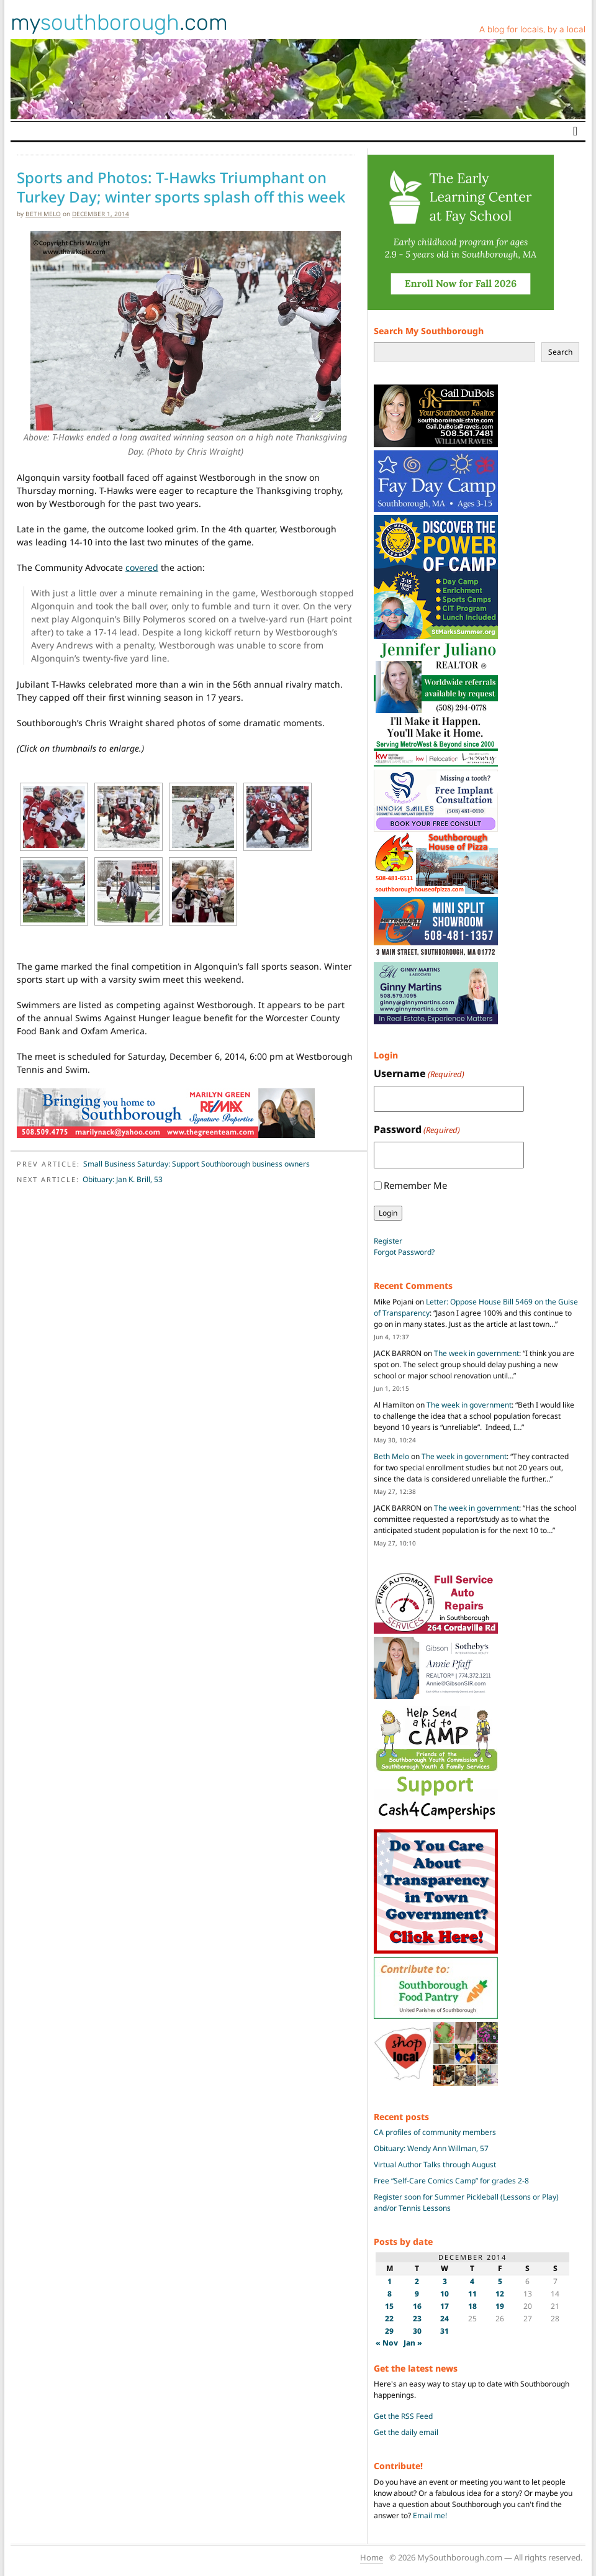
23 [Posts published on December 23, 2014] (417, 2318)
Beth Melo (43, 213)
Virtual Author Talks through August (435, 2164)
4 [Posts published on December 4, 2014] (472, 2281)
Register (388, 1241)
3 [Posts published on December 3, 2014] (445, 2281)
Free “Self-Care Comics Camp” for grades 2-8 (451, 2180)
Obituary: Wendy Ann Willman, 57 (431, 2148)
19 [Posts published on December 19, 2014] (499, 2306)
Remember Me (415, 1185)
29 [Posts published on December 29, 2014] (389, 2331)
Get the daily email (406, 2432)
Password (417, 1129)
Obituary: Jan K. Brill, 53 (123, 1179)
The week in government (476, 1353)
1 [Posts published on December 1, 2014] (389, 2281)
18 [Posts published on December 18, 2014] (472, 2306)
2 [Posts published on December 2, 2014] (417, 2281)
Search (560, 352)
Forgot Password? (404, 1252)
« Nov (387, 2342)
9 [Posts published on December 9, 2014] (417, 2293)
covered (141, 567)
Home (371, 2557)
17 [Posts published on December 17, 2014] (444, 2306)
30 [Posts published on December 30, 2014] (417, 2331)
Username (419, 1074)
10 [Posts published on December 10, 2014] (444, 2293)
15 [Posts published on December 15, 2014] (389, 2306)
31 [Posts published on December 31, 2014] (444, 2331)
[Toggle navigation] (575, 131)
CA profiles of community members (435, 2132)
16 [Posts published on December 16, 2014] (417, 2306)
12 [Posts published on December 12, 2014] (499, 2293)
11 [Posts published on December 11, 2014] (472, 2293)
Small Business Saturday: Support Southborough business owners (196, 1163)
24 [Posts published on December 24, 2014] (444, 2318)
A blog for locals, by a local (532, 29)
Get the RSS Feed (403, 2416)
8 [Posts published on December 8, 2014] (389, 2293)
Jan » (413, 2342)
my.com (119, 22)
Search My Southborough (429, 331)
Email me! (430, 2515)
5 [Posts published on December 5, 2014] (500, 2281)
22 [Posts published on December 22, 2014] (389, 2318)
